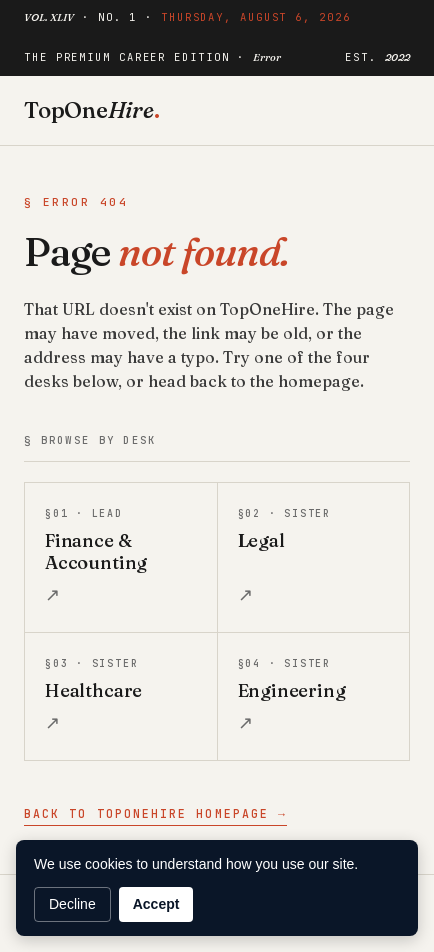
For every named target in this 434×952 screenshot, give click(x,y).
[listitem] (121, 557)
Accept (156, 904)
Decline (72, 904)
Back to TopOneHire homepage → (155, 813)
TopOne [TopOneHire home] (92, 110)
